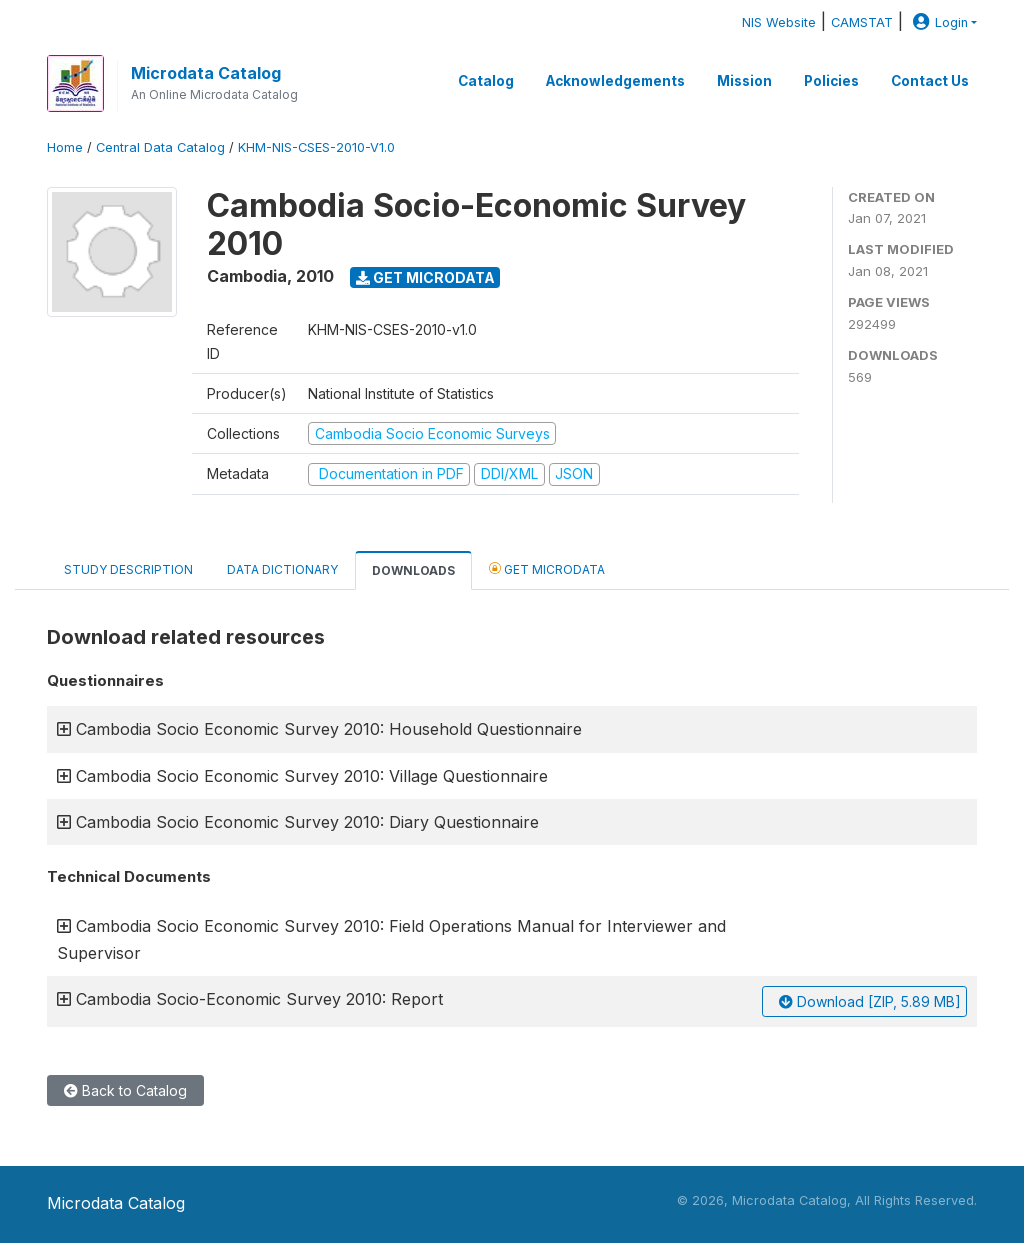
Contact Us (930, 81)
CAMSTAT (862, 22)
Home (65, 147)
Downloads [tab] (413, 570)
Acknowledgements (615, 81)
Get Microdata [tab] (547, 568)
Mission (744, 81)
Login (938, 22)
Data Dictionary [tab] (282, 569)
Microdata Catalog (206, 73)
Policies (831, 81)
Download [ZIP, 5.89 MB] (870, 1001)
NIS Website (779, 22)
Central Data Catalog (160, 147)
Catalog (486, 81)
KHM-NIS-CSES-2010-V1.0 (316, 147)
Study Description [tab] (128, 569)
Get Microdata (425, 277)
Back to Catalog (125, 1090)
